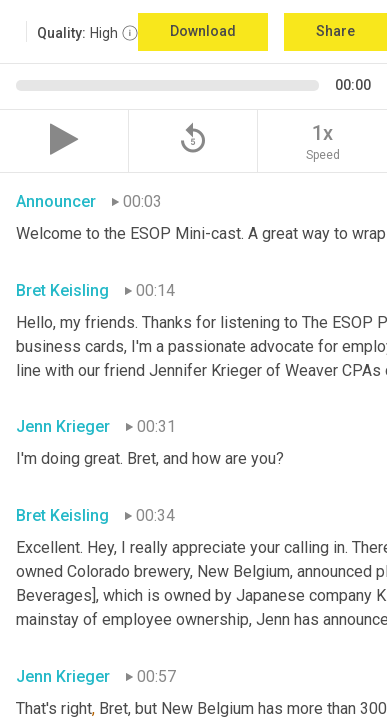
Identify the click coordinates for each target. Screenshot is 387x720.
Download (203, 31)
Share (335, 31)
